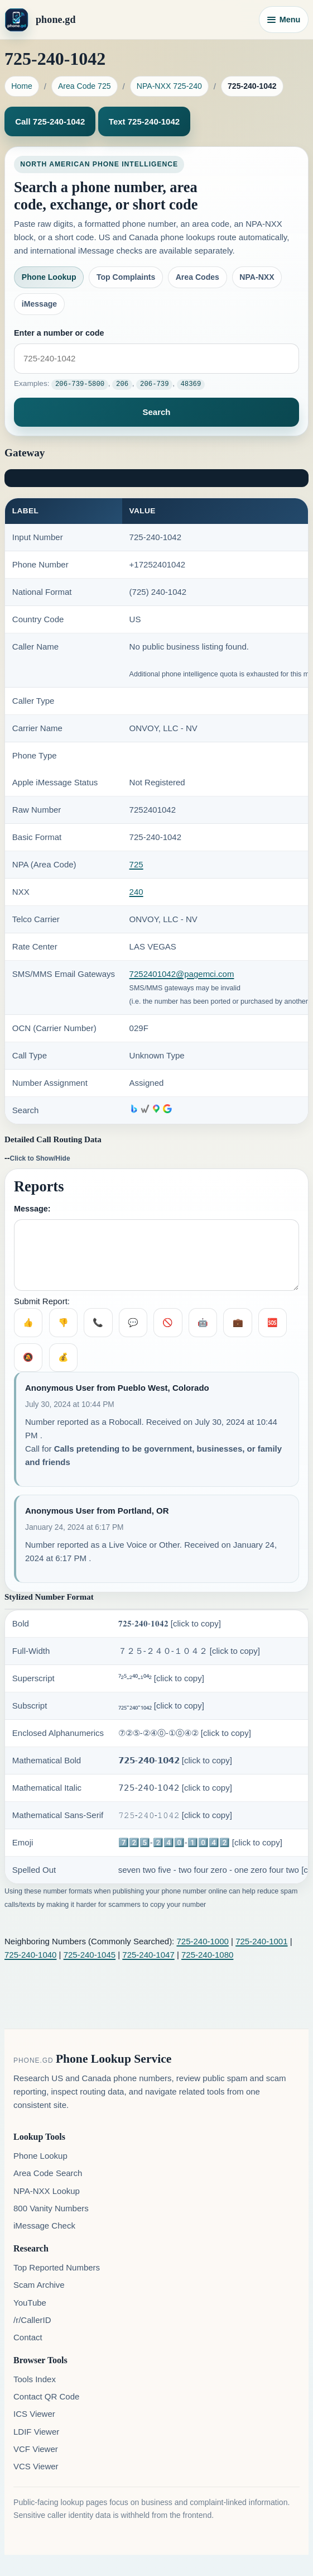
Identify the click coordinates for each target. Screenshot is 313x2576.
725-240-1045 (89, 1954)
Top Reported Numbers (56, 2267)
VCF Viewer (35, 2448)
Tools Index (34, 2378)
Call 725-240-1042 (50, 121)
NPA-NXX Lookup (46, 2190)
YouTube (29, 2302)
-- (37, 1157)
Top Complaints (126, 277)
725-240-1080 (207, 1954)
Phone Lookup (49, 277)
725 (136, 864)
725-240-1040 (30, 1954)
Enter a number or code (59, 332)
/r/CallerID (32, 2319)
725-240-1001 (261, 1940)
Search (156, 411)
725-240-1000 (202, 1940)
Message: (32, 1208)
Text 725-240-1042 (144, 121)
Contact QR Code (46, 2396)
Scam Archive (39, 2284)
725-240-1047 (148, 1954)
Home (21, 86)
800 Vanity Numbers (51, 2207)
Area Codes (197, 277)
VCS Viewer (36, 2465)
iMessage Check (44, 2225)
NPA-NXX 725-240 (169, 86)
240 (136, 891)
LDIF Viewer (36, 2431)
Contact (27, 2336)
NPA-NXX (256, 277)
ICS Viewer (34, 2413)
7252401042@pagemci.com (181, 974)
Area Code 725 (84, 86)
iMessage (39, 303)
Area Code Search (47, 2173)
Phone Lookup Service (114, 2058)
